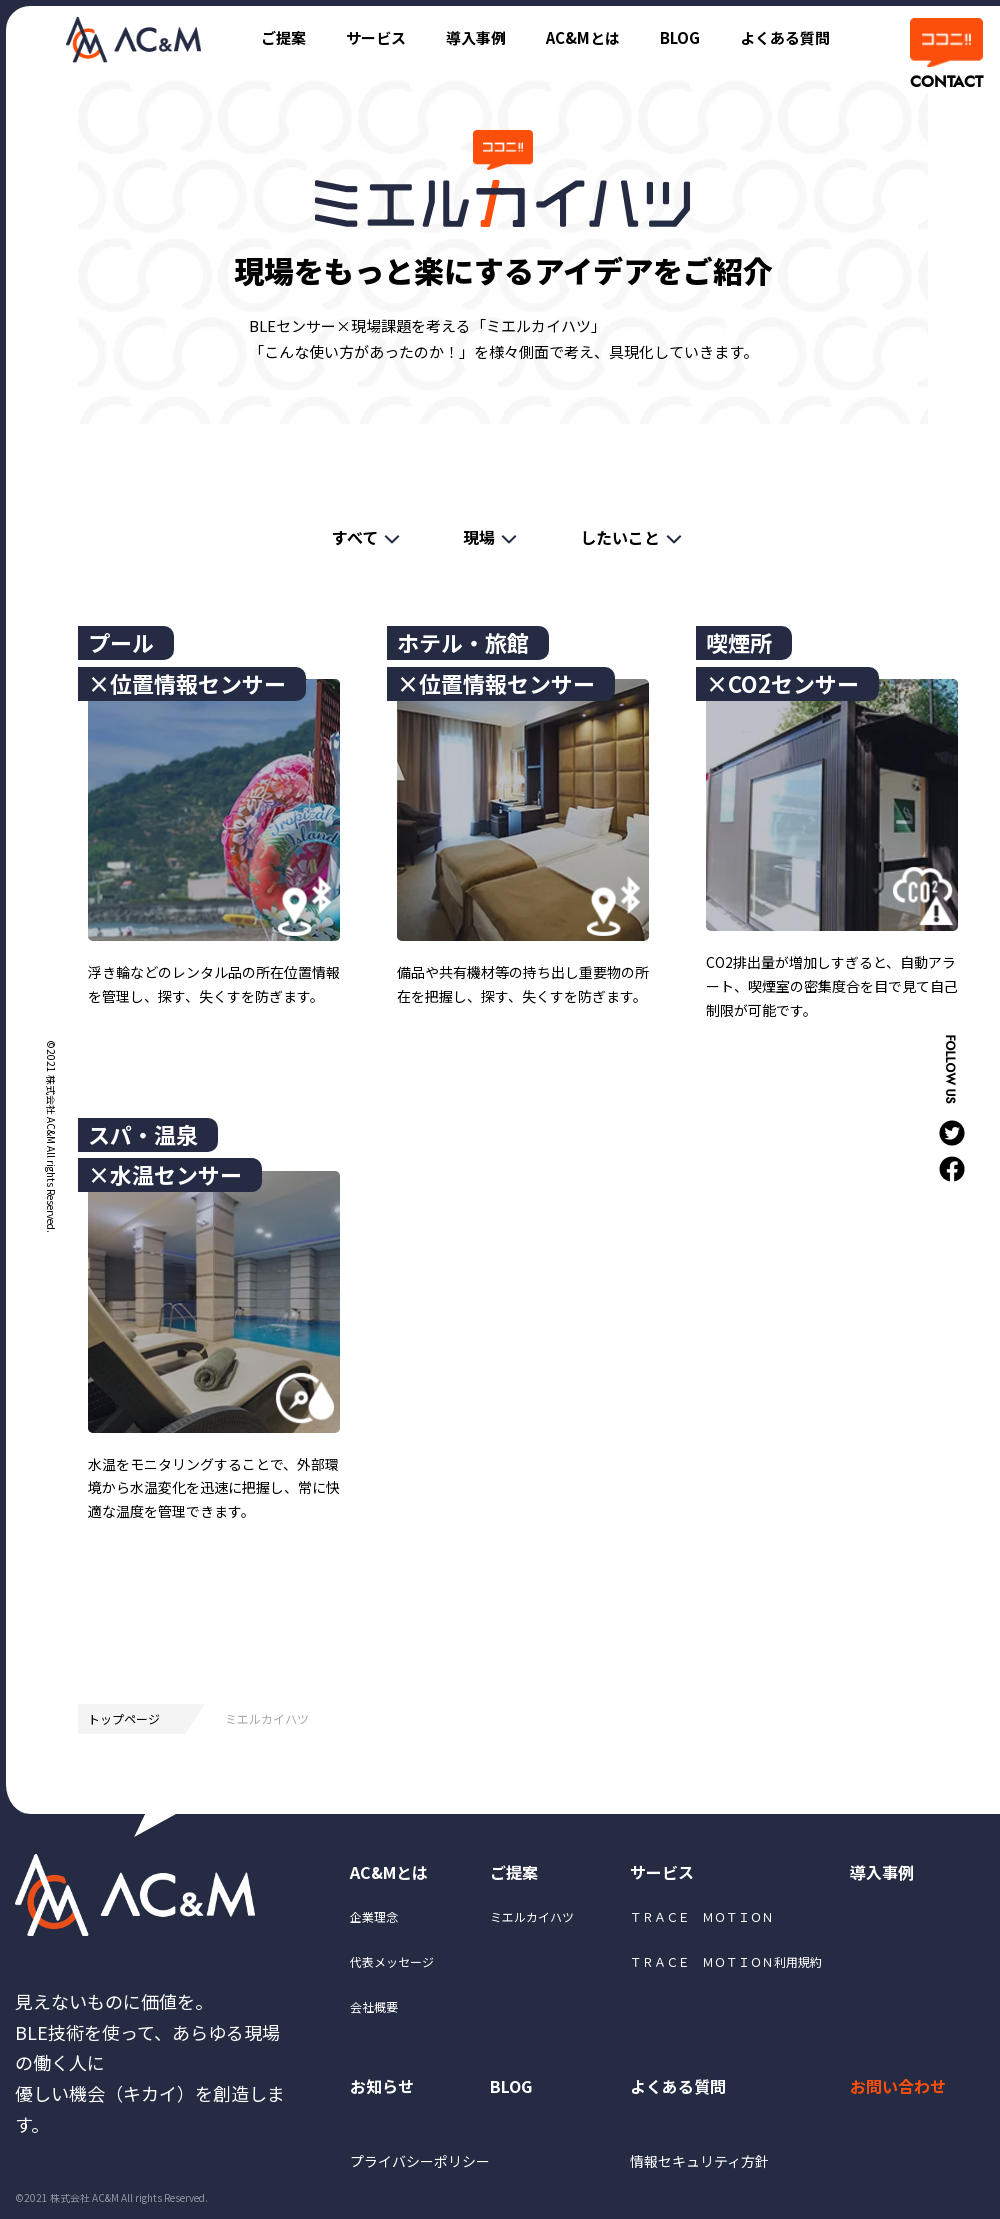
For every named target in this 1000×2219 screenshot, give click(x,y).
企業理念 (374, 1916)
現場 (479, 537)
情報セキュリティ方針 (699, 2161)
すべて (355, 537)
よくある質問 (785, 37)
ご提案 (283, 37)
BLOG (680, 37)
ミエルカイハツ (532, 1916)
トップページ (124, 1718)
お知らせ (382, 2086)
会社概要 (374, 2006)
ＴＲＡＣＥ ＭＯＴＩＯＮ (702, 1916)
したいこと (620, 537)
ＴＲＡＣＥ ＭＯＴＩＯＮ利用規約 (726, 1961)
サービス (376, 37)
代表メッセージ (392, 1961)
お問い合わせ (898, 2086)
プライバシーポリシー (420, 2161)
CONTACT (945, 82)
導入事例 (476, 37)
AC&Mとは (583, 37)
